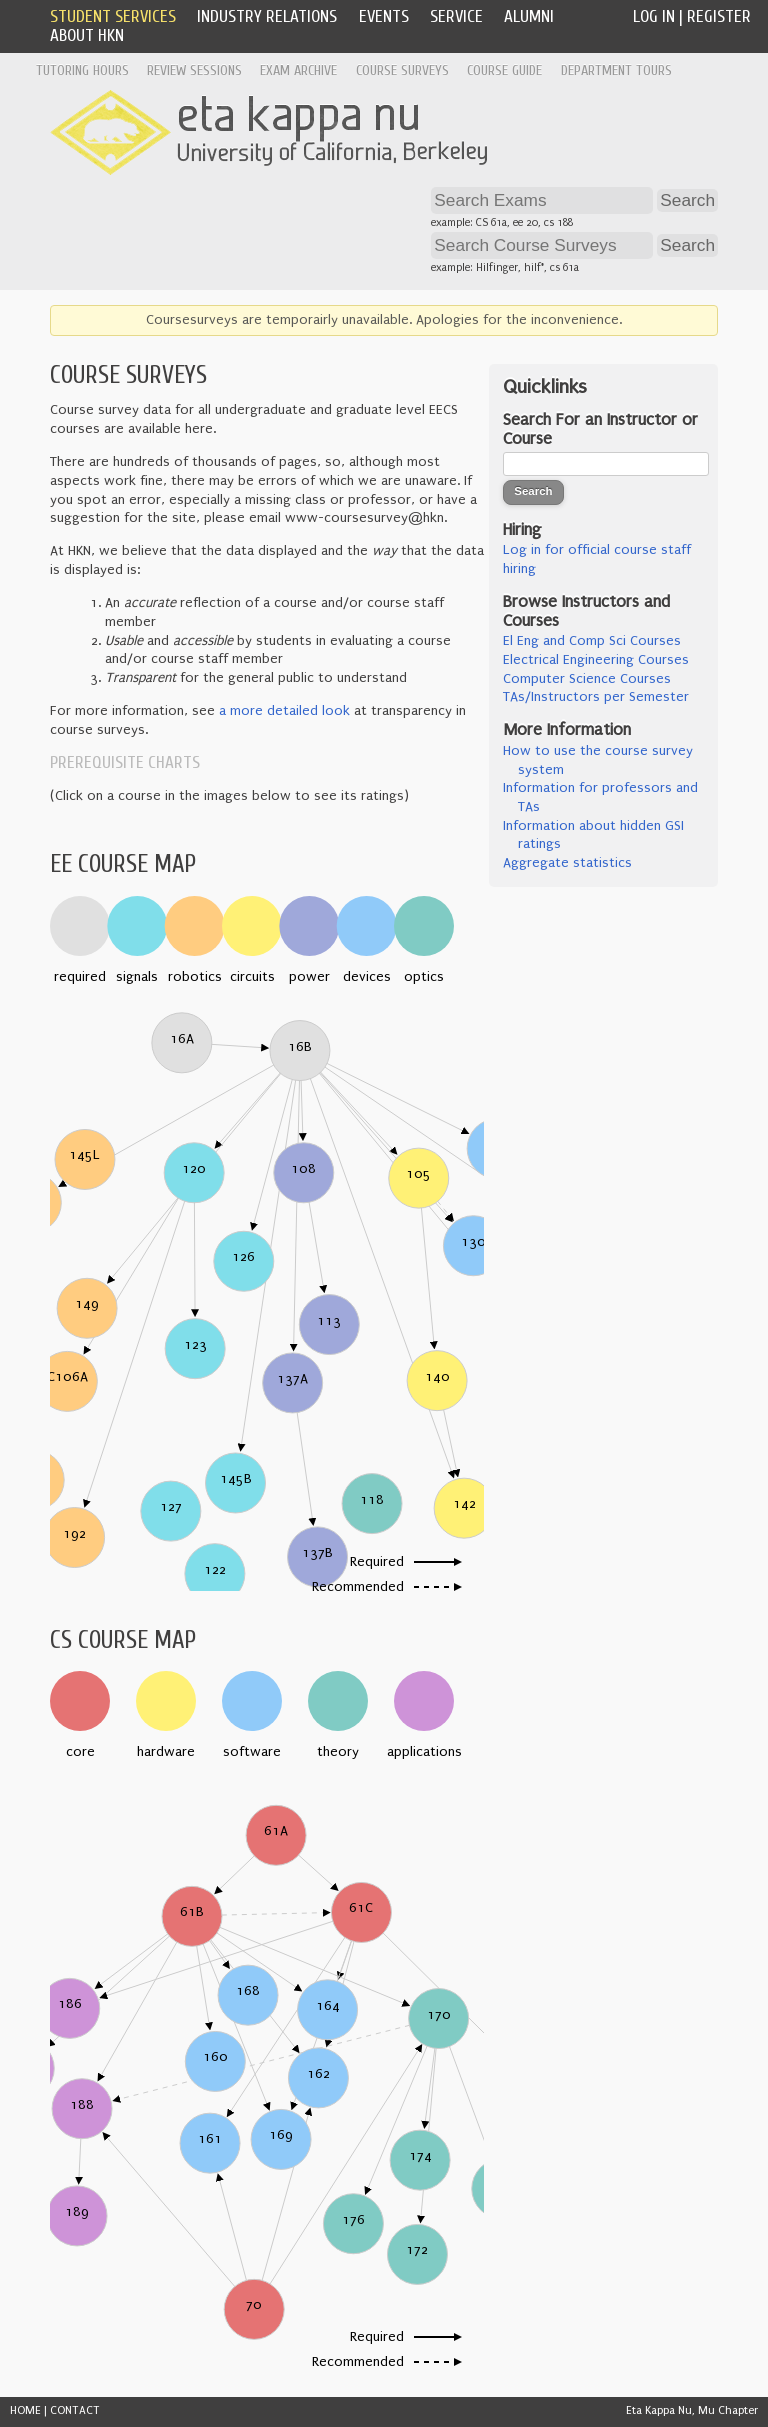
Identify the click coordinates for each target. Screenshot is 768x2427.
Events (384, 16)
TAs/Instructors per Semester (596, 697)
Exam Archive (298, 70)
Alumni (529, 16)
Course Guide (504, 70)
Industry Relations (267, 16)
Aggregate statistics (567, 863)
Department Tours (616, 70)
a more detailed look (284, 711)
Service (456, 16)
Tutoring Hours (82, 70)
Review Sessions (194, 70)
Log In (654, 16)
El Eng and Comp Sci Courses (592, 641)
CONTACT (75, 2410)
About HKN (87, 35)
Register (719, 16)
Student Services (113, 16)
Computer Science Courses (587, 679)
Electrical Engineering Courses (596, 660)
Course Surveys (402, 70)
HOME (25, 2410)
